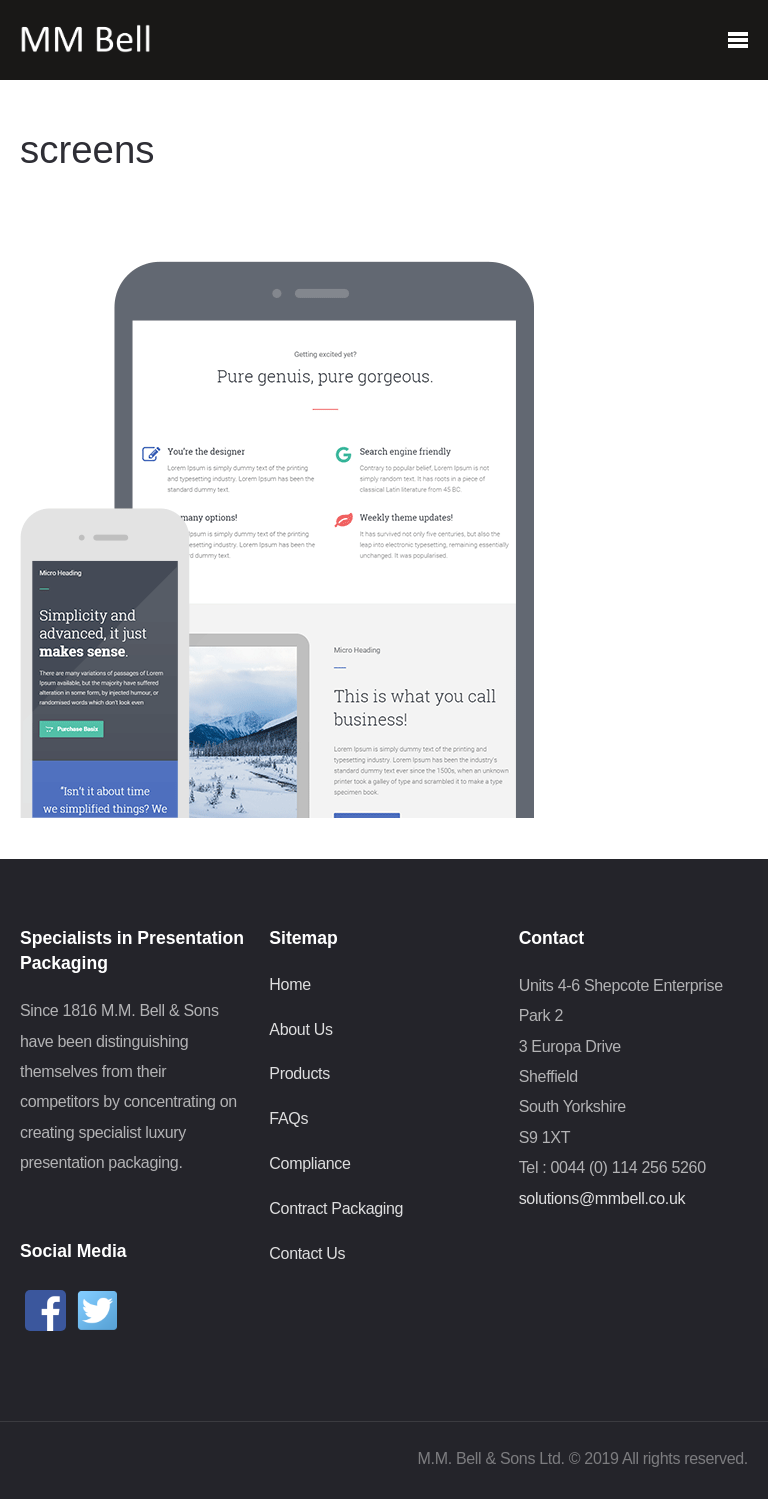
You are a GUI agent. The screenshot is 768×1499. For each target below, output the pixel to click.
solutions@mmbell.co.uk (602, 1198)
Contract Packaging (336, 1208)
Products (299, 1073)
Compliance (309, 1163)
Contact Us (307, 1253)
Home (289, 984)
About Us (300, 1029)
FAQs (288, 1118)
